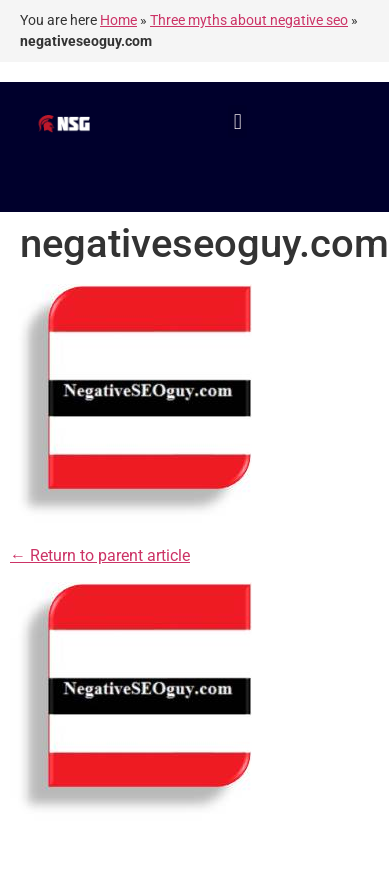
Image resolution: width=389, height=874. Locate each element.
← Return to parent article (100, 555)
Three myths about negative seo (249, 20)
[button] (237, 121)
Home (118, 20)
